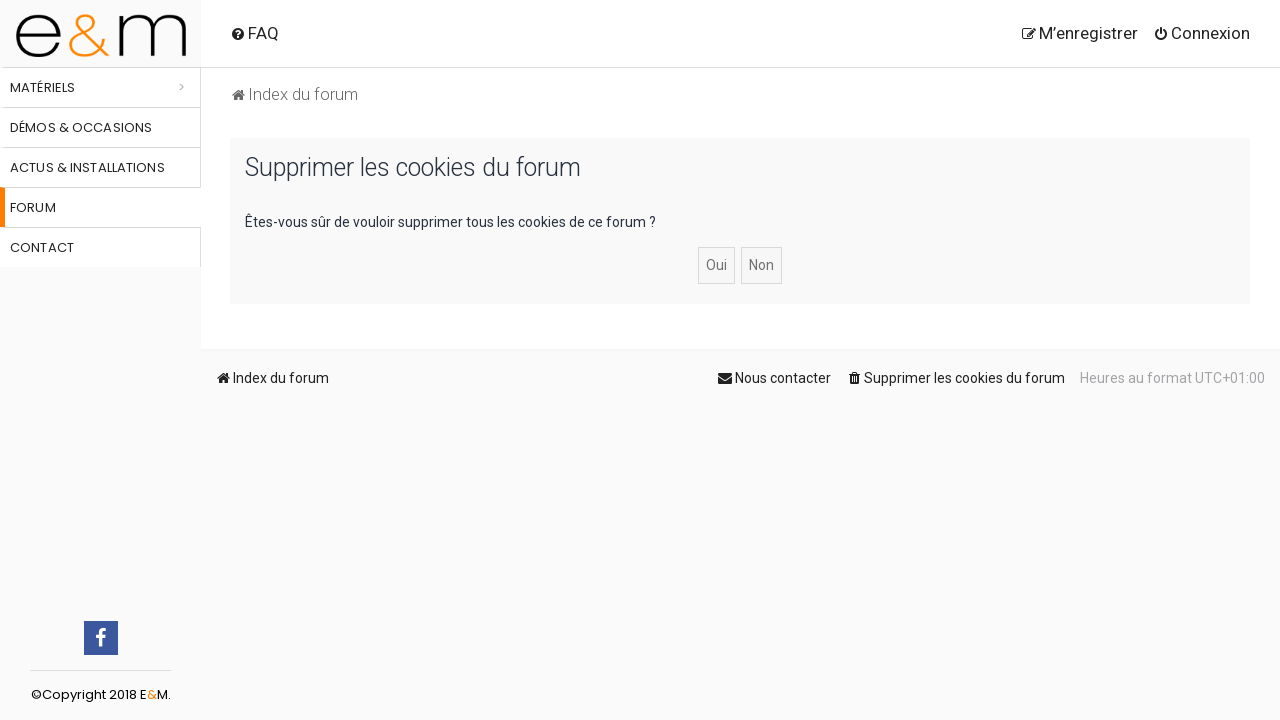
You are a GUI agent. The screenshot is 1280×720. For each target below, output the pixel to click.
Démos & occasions (81, 127)
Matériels (42, 87)
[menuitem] (254, 33)
